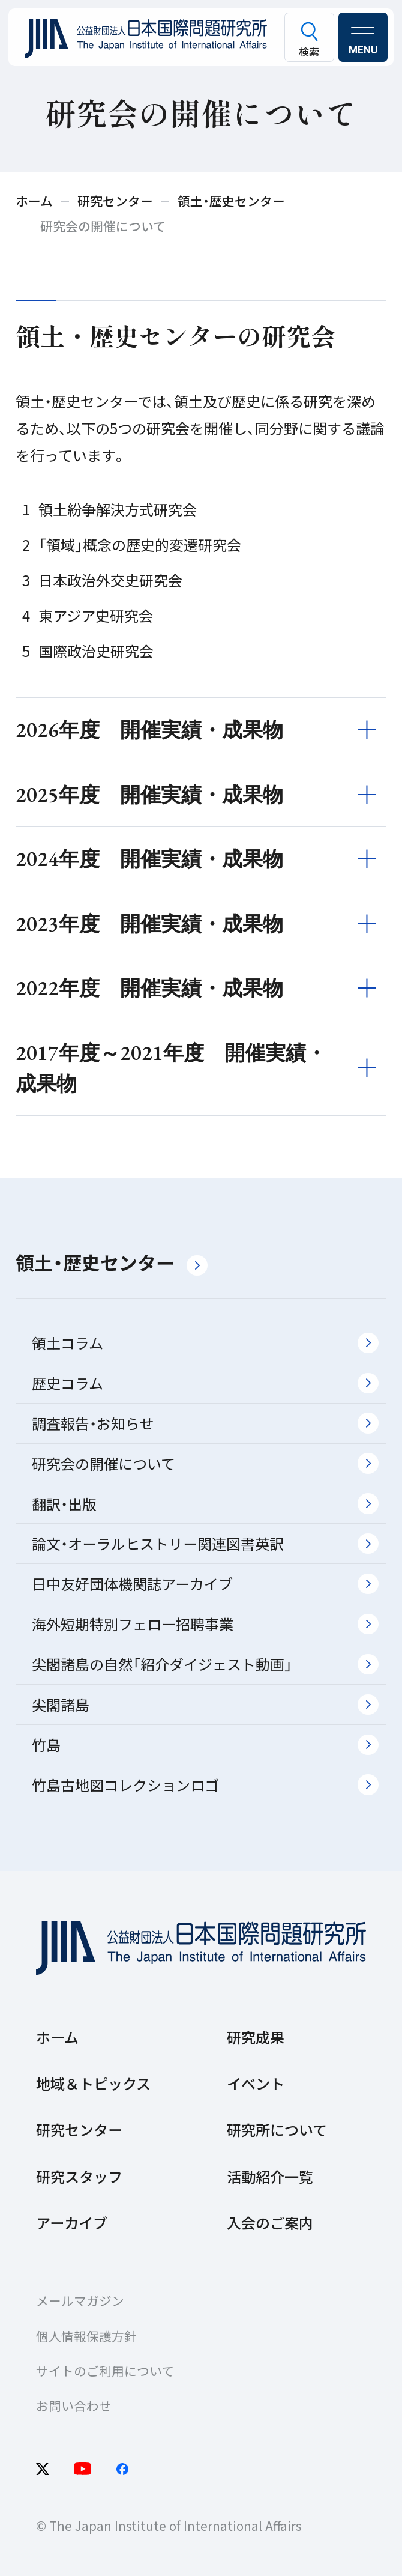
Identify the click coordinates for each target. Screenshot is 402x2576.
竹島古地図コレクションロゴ (205, 1784)
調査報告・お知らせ (205, 1423)
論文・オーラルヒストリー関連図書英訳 (205, 1543)
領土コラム (205, 1342)
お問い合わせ (74, 2405)
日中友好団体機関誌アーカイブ (205, 1583)
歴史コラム (205, 1382)
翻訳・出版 (205, 1503)
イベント (255, 2083)
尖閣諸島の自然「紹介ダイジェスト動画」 (205, 1663)
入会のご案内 (270, 2222)
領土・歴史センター (112, 1262)
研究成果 (255, 2036)
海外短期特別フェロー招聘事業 (205, 1623)
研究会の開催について (205, 1463)
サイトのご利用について (105, 2371)
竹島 (205, 1744)
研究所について (277, 2129)
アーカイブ (71, 2222)
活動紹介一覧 (270, 2176)
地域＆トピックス (93, 2083)
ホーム (57, 2036)
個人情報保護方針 (86, 2336)
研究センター (79, 2129)
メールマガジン (80, 2300)
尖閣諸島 (205, 1704)
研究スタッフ (79, 2176)
